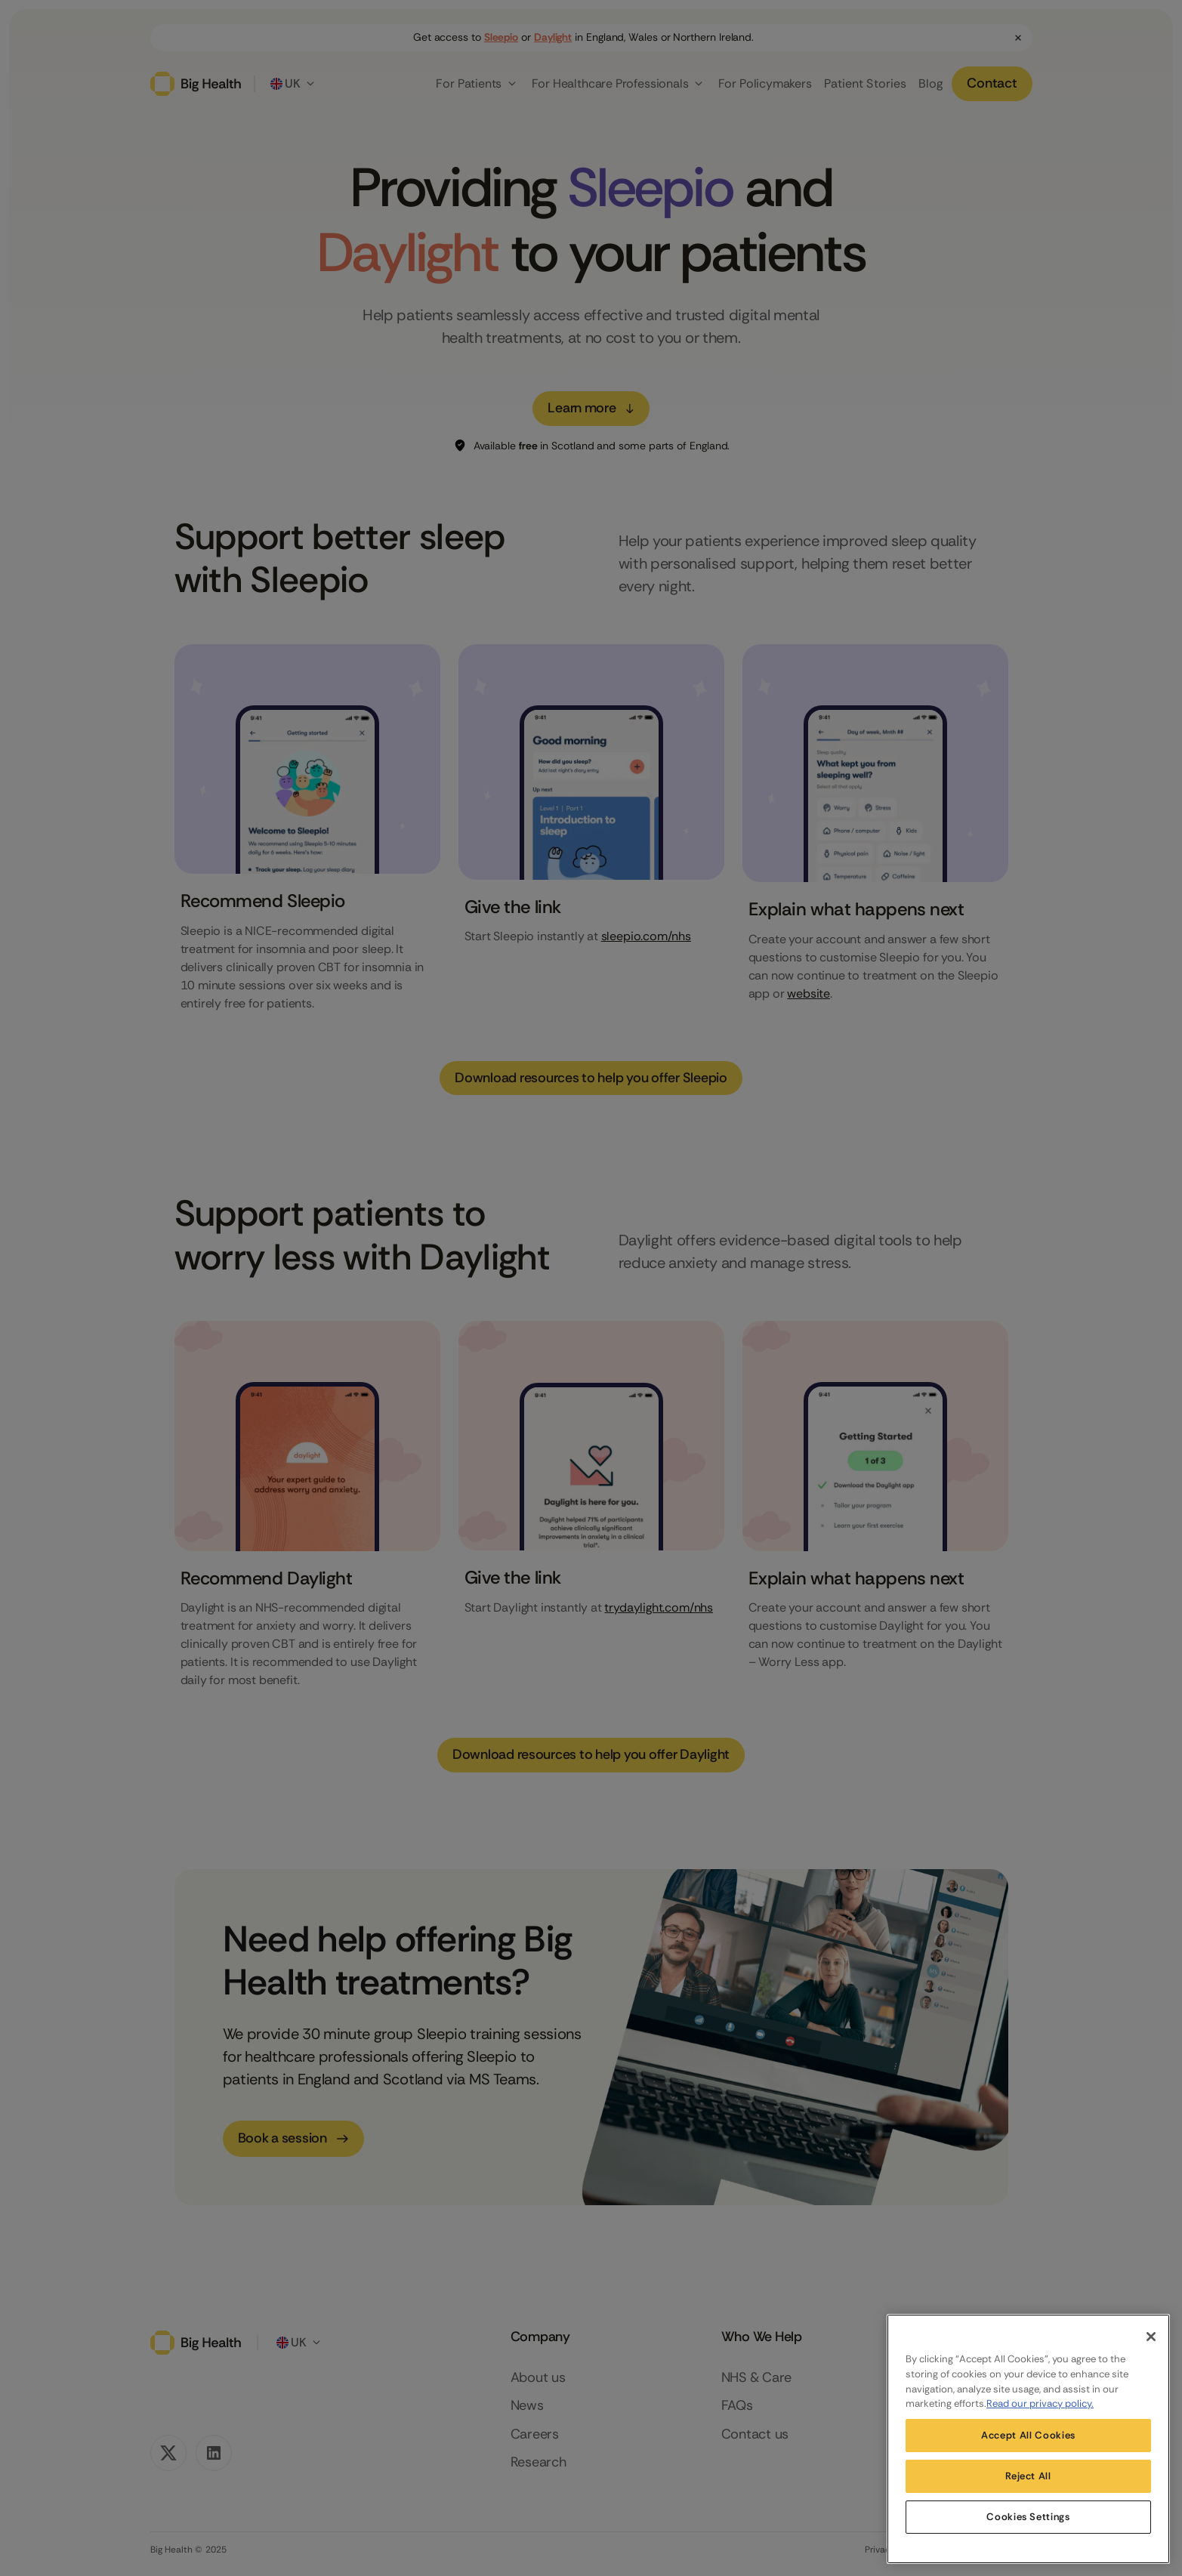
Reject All (1028, 2476)
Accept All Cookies (1028, 2435)
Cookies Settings (1028, 2516)
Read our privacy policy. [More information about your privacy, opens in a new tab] (1040, 2403)
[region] (1028, 2439)
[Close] (1151, 2336)
